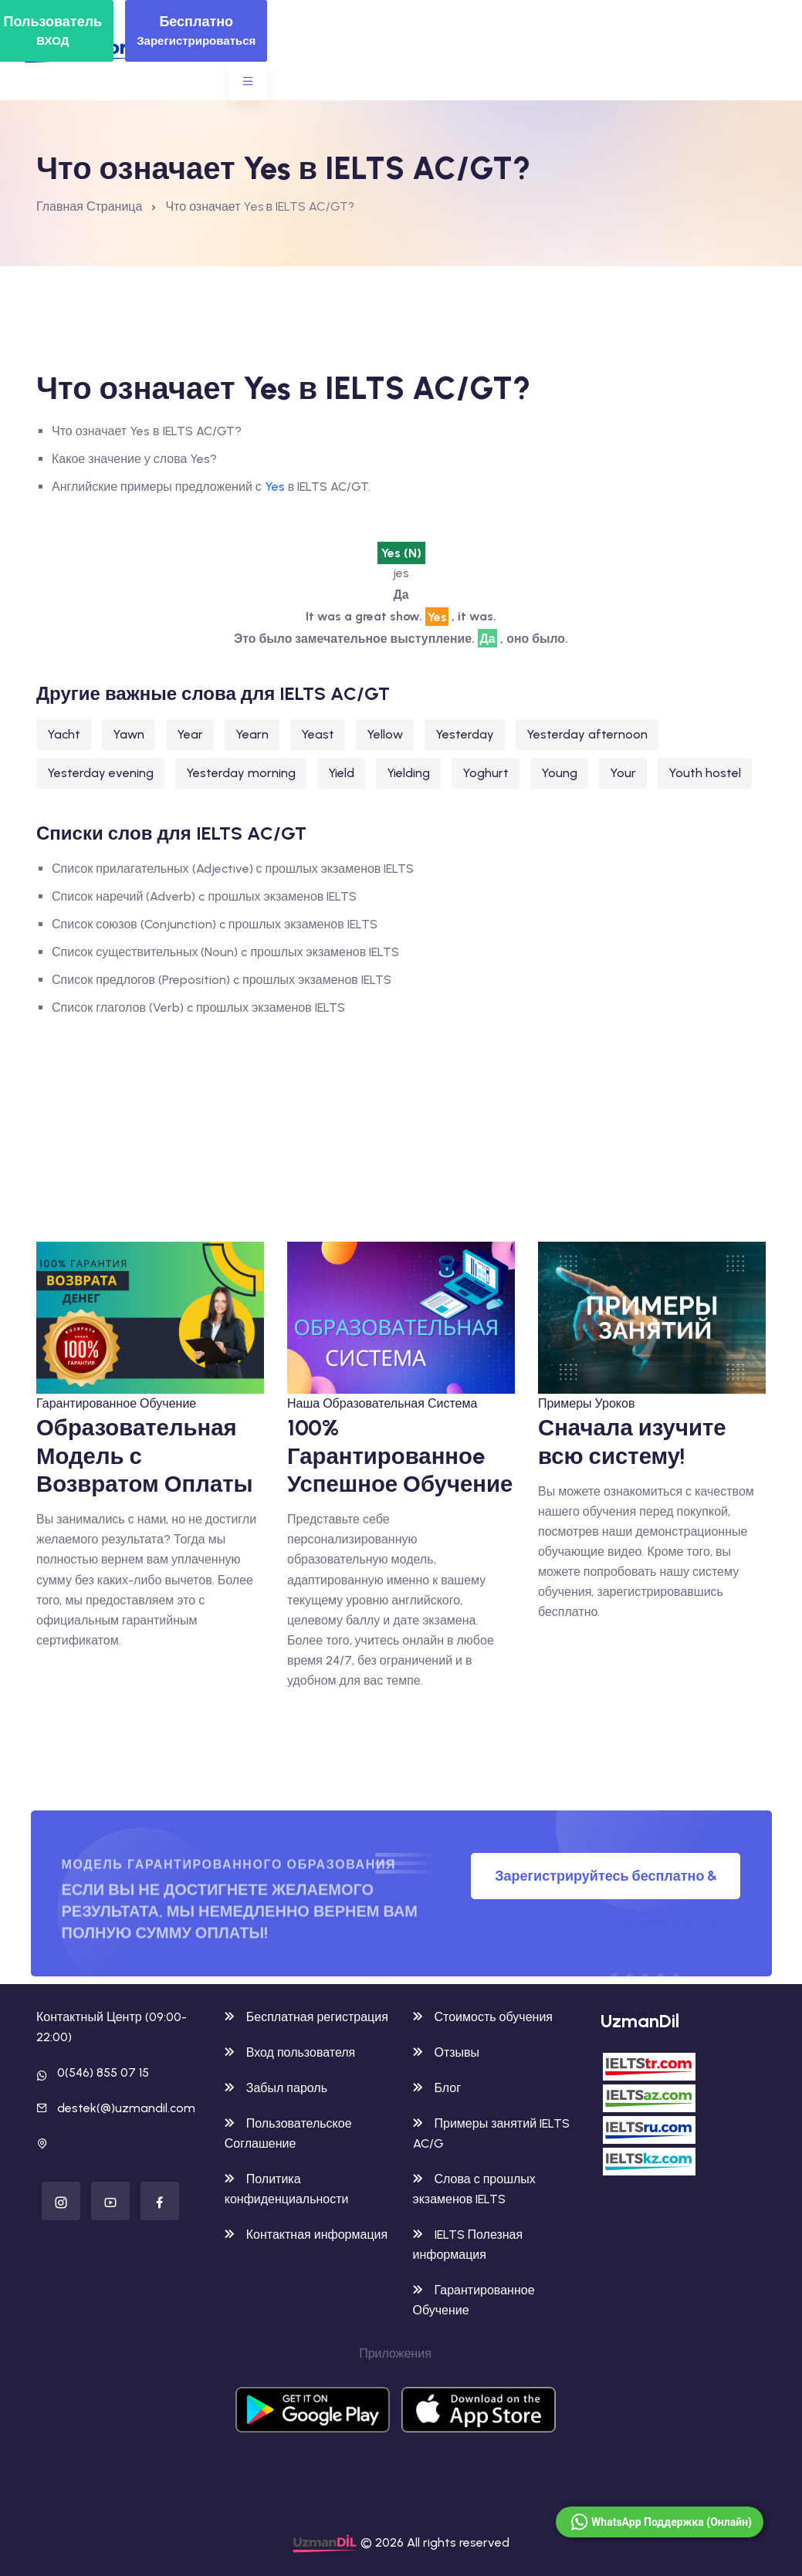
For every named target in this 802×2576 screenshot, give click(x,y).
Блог (437, 2088)
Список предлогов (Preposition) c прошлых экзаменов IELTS (221, 979)
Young (559, 773)
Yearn (252, 734)
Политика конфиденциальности (287, 2189)
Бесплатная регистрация (306, 2017)
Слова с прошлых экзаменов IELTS (474, 2189)
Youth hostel (704, 773)
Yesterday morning (241, 773)
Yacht (63, 734)
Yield (341, 773)
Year (190, 734)
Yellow (385, 734)
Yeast (317, 734)
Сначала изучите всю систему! (632, 1441)
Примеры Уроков (586, 1403)
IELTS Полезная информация (468, 2244)
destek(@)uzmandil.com (126, 2108)
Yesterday (464, 734)
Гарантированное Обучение (116, 1403)
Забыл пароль (276, 2088)
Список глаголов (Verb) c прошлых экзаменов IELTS (198, 1007)
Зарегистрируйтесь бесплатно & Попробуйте (606, 1883)
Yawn (128, 734)
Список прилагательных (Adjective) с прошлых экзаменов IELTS (233, 868)
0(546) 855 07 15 (103, 2072)
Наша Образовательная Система (382, 1403)
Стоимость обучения (483, 2017)
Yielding (408, 773)
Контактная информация (306, 2234)
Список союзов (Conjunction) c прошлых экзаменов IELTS (214, 924)
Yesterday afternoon (587, 734)
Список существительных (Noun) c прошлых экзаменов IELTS (225, 952)
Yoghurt (485, 773)
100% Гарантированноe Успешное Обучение (400, 1455)
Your (623, 773)
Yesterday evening (100, 773)
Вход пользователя (290, 2052)
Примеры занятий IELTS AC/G (491, 2133)
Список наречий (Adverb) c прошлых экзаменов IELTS (204, 896)
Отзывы (446, 2052)
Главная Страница (89, 206)
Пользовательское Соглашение (288, 2133)
